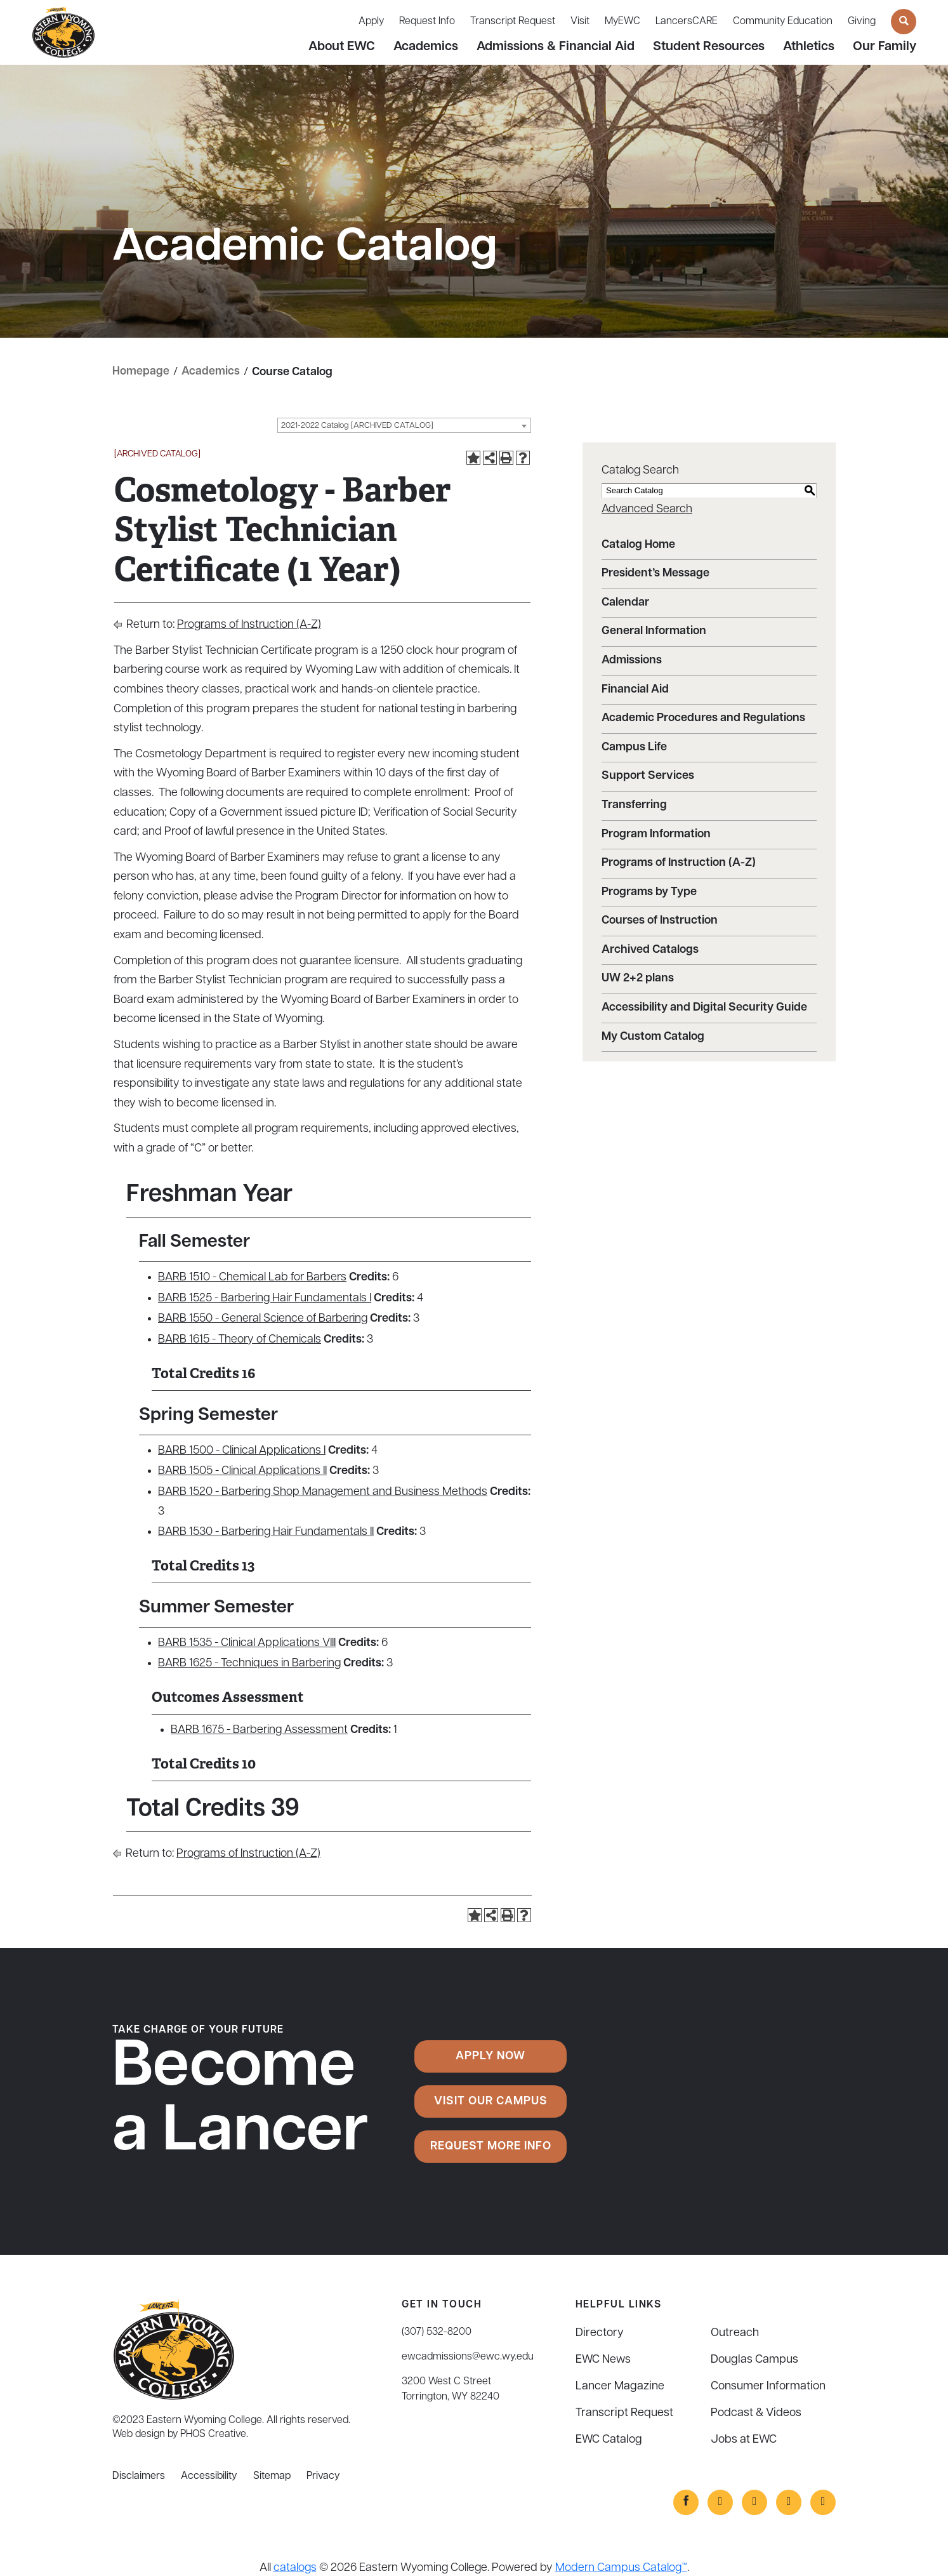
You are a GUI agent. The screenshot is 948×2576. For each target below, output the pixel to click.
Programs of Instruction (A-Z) (249, 625)
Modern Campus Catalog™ (621, 2567)
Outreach (735, 2333)
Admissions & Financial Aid (556, 47)
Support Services (648, 776)
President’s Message (655, 574)
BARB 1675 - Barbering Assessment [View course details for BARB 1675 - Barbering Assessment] (259, 1730)
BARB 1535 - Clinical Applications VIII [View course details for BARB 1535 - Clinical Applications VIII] (247, 1643)
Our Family (884, 47)
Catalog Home (638, 544)
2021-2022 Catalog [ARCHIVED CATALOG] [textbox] (357, 426)
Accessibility (209, 2476)
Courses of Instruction (660, 921)
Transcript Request (512, 22)
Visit (579, 22)
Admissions (632, 660)
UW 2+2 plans (638, 979)
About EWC (341, 47)
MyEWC (622, 22)
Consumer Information (768, 2386)
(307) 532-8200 (436, 2332)
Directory (600, 2333)
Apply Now (490, 2056)
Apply (371, 22)
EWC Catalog (609, 2439)
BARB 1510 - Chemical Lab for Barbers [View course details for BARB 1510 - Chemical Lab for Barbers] (252, 1277)
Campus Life (634, 747)
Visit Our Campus (491, 2101)
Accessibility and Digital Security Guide (704, 1008)
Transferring (634, 805)
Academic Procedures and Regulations (703, 718)
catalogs (295, 2567)
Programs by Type (649, 892)
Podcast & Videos (756, 2413)
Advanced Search (647, 509)
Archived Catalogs (650, 949)
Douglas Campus (754, 2359)
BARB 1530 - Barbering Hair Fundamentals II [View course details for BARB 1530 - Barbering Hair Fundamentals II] (266, 1532)
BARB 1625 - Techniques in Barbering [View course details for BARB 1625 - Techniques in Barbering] (249, 1663)
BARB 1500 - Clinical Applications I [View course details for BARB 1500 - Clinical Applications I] (242, 1450)
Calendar (625, 602)
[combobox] (404, 425)
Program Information (656, 834)
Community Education (783, 22)
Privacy (323, 2476)
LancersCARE (686, 22)
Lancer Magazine (620, 2386)
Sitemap (272, 2476)
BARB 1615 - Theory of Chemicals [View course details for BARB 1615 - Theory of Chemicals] (239, 1339)
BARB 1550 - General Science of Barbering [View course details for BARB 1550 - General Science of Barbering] (262, 1319)
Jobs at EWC (744, 2439)
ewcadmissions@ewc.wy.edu (468, 2356)
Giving (862, 22)
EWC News (603, 2359)
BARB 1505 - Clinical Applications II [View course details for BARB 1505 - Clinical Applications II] (242, 1471)
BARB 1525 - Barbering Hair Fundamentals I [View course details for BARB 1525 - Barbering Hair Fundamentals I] (264, 1298)
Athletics (808, 47)
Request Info (427, 22)
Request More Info (490, 2147)
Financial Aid (635, 689)
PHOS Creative (213, 2434)
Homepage (140, 372)
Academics (425, 47)
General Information (654, 631)
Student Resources (709, 47)
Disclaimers (138, 2476)
